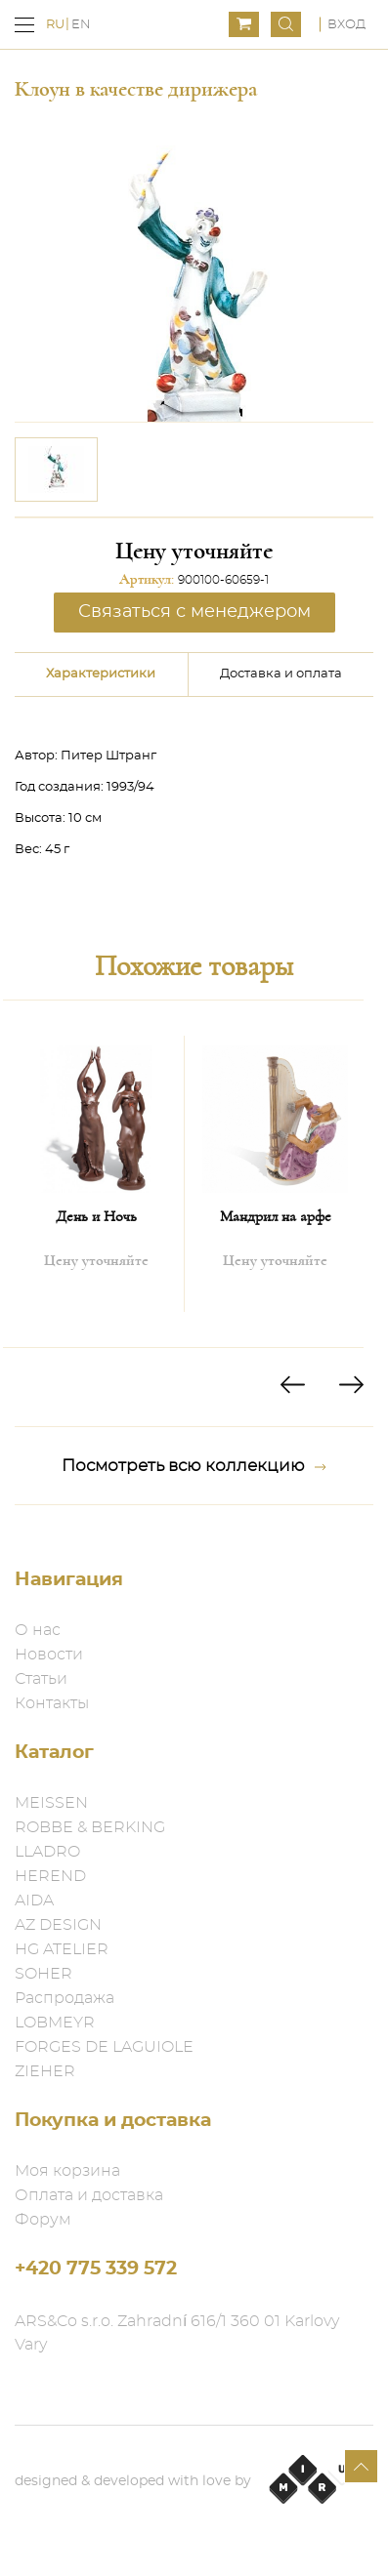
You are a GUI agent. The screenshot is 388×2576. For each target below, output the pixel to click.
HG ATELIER (61, 1949)
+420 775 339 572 (96, 2269)
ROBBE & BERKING (90, 1827)
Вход (346, 25)
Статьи (41, 1679)
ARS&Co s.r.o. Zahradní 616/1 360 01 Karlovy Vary (177, 2332)
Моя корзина (67, 2171)
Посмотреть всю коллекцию (194, 1466)
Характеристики (100, 674)
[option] (56, 469)
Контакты (52, 1703)
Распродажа (64, 1998)
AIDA (34, 1900)
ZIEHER (45, 2071)
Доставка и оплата (281, 674)
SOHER (43, 1974)
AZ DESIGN (58, 1925)
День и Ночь (96, 1216)
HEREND (50, 1876)
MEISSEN (51, 1803)
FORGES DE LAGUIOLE (104, 2047)
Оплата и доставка (89, 2195)
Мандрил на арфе (275, 1216)
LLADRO (47, 1852)
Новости (49, 1654)
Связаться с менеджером (194, 612)
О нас (38, 1630)
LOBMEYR (55, 2022)
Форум (43, 2220)
